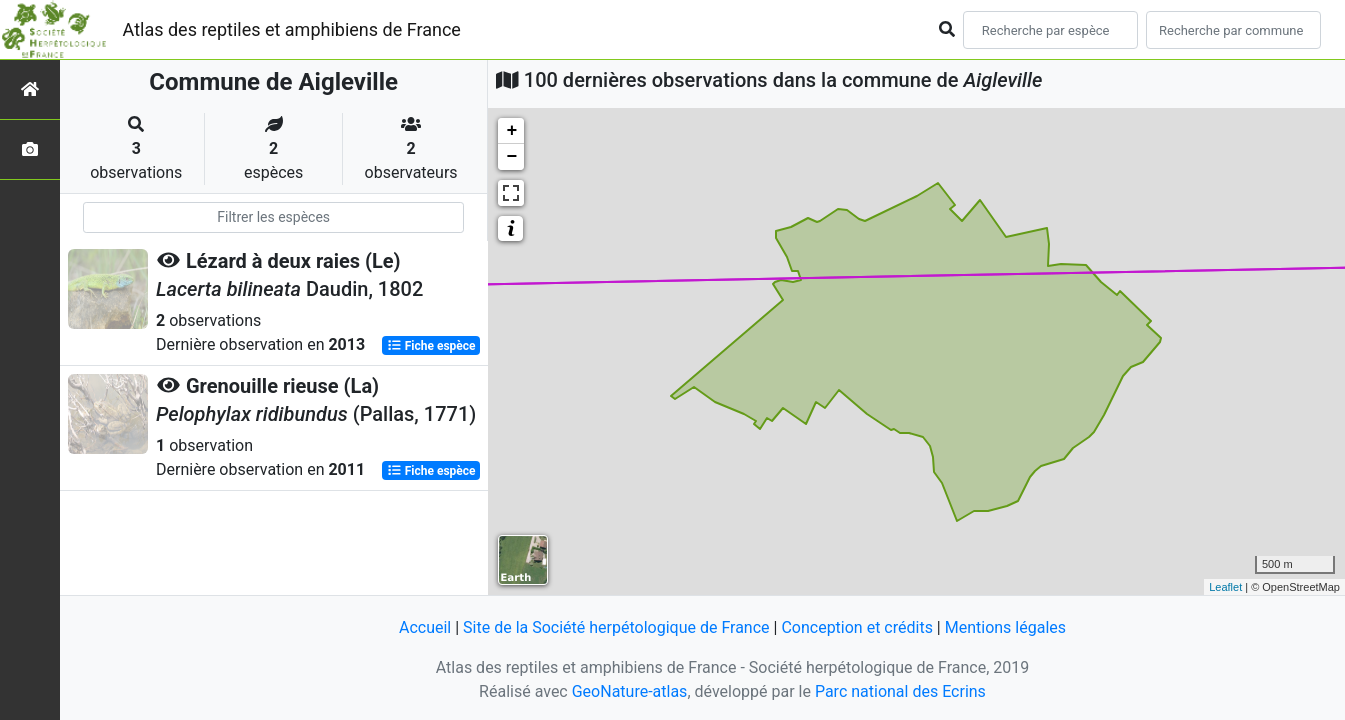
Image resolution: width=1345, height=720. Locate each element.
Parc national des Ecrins (900, 691)
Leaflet (1225, 587)
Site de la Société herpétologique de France (616, 627)
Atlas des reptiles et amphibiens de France (292, 29)
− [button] (511, 157)
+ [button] (511, 131)
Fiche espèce (431, 346)
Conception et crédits (857, 627)
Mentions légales (1005, 627)
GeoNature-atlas (630, 691)
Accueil (425, 627)
